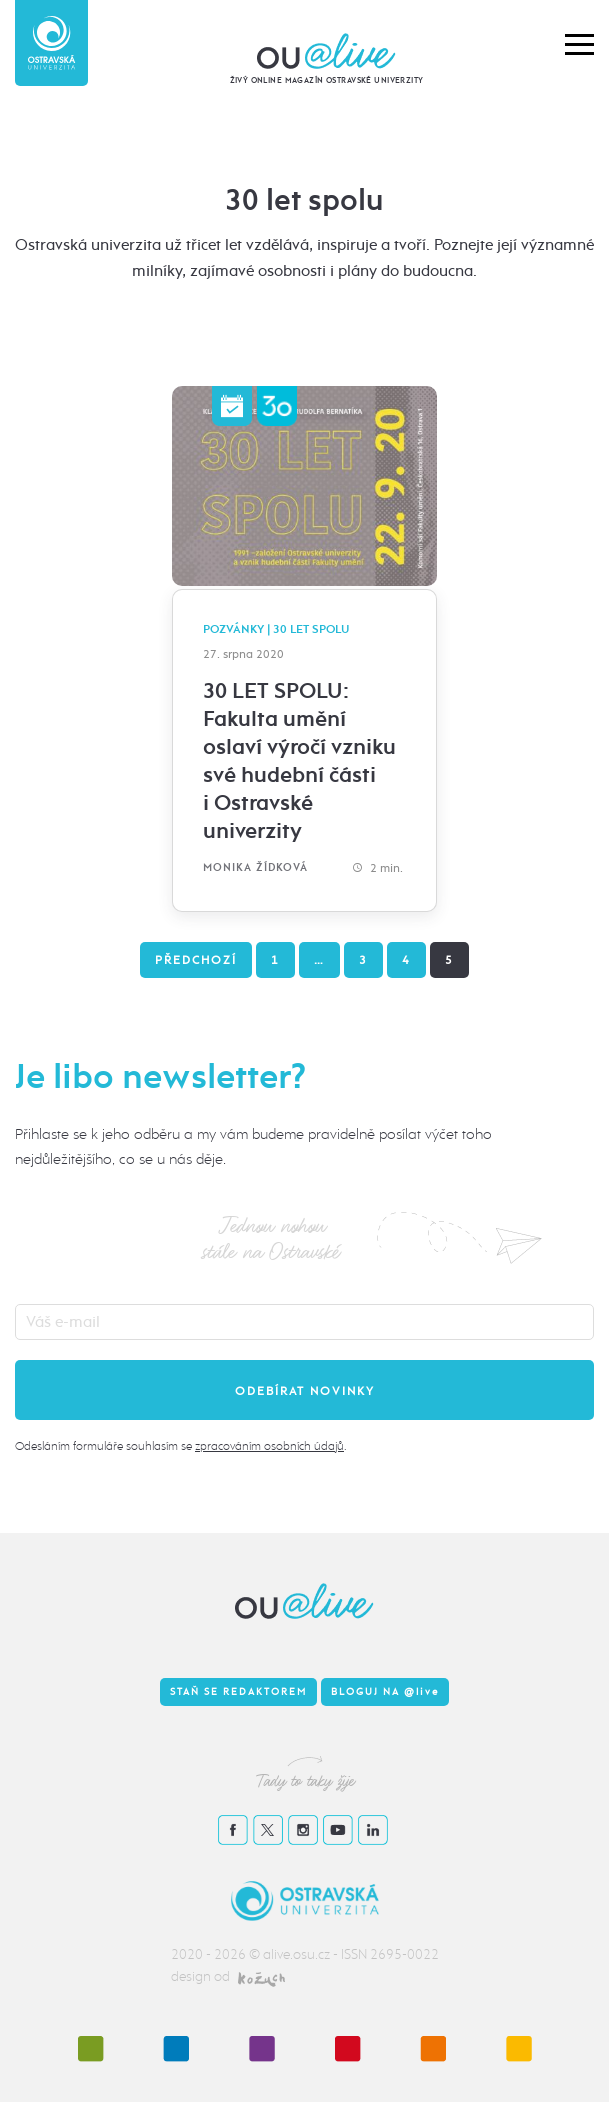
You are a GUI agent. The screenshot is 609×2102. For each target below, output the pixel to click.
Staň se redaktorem (238, 1692)
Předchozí (196, 960)
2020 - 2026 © (217, 1954)
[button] (579, 43)
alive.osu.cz (296, 1954)
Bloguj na (385, 1692)
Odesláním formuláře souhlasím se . (180, 1446)
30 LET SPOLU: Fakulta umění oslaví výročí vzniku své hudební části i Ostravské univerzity (299, 761)
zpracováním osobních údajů (269, 1446)
